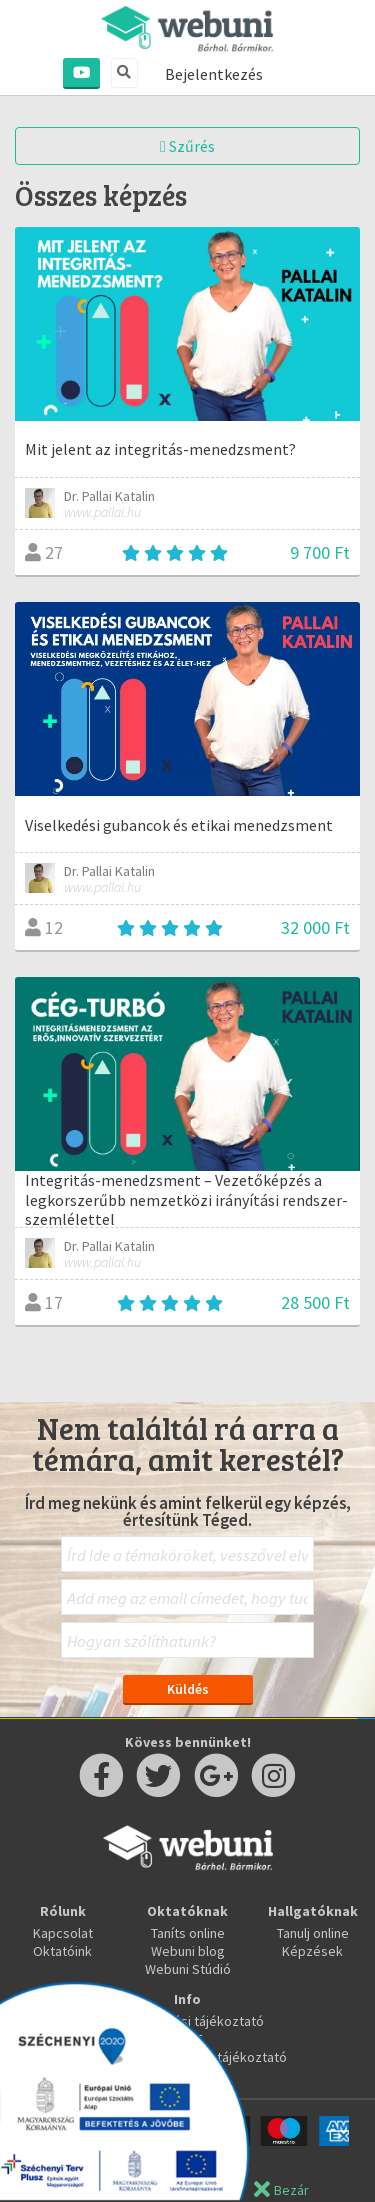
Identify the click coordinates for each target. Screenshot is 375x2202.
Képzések (312, 1951)
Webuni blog (188, 1951)
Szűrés (187, 146)
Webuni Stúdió (188, 1969)
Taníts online (188, 1933)
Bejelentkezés (214, 74)
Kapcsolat (63, 1933)
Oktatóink (62, 1951)
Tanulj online (313, 1933)
